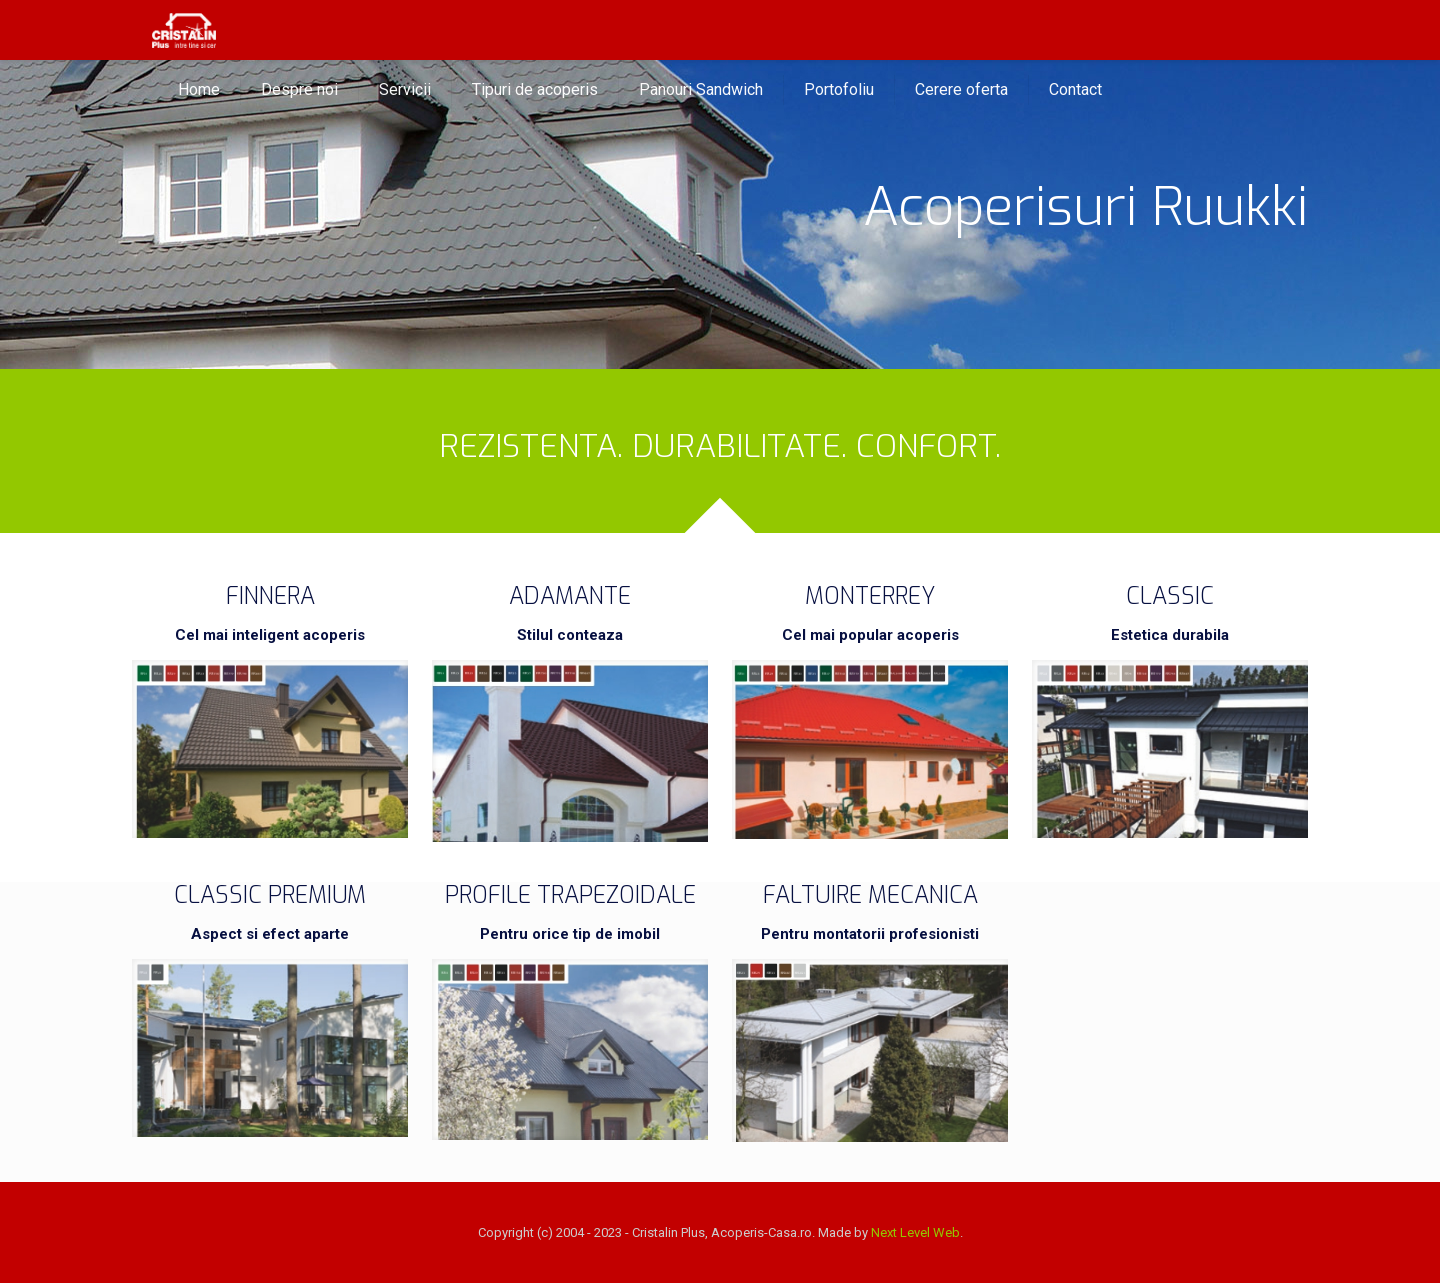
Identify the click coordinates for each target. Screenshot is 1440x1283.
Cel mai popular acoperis (870, 635)
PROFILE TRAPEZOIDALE (570, 895)
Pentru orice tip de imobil (570, 934)
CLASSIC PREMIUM (270, 895)
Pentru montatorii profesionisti (870, 934)
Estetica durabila (1170, 635)
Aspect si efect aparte (270, 934)
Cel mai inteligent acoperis (270, 635)
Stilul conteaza (570, 635)
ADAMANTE (570, 596)
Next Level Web (915, 1232)
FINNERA (270, 596)
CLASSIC (1170, 596)
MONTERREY (870, 596)
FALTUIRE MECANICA (870, 895)
